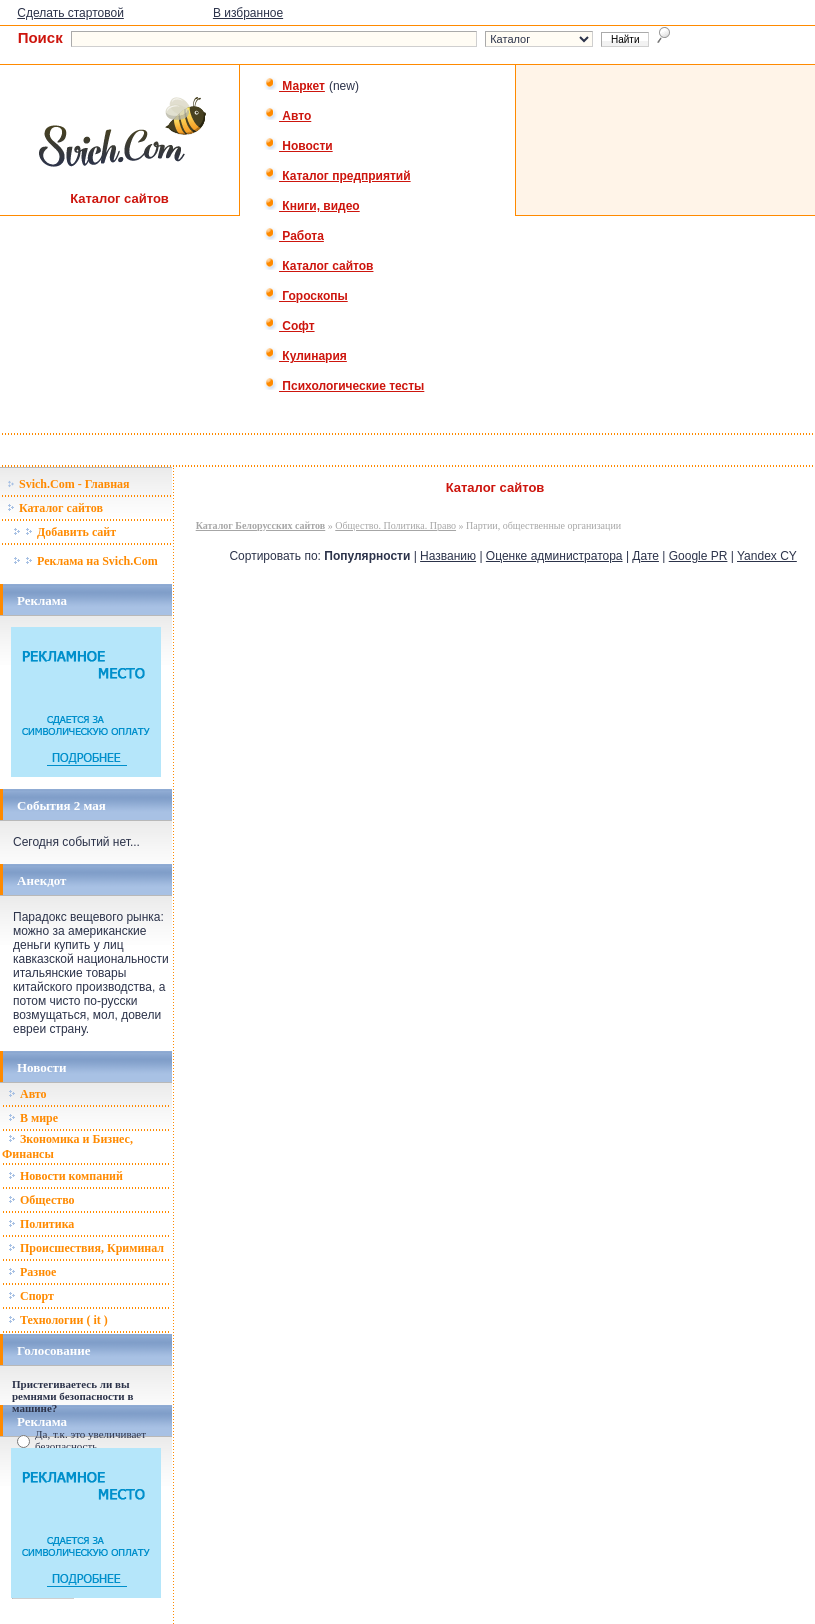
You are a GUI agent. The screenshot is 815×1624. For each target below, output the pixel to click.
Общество (41, 1200)
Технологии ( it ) (58, 1320)
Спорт (31, 1296)
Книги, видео (312, 206)
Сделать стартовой (70, 13)
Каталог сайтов (318, 266)
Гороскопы (306, 296)
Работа (294, 236)
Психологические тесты (344, 386)
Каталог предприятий (337, 176)
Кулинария (305, 356)
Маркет (294, 86)
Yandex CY (767, 556)
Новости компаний (65, 1176)
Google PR (698, 556)
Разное (32, 1272)
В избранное (248, 13)
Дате (645, 556)
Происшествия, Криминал (86, 1248)
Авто (287, 116)
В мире (33, 1118)
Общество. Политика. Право (395, 525)
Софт (289, 326)
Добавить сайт (64, 532)
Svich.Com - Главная (68, 484)
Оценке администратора (554, 556)
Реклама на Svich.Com (85, 561)
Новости (298, 146)
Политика (41, 1224)
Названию (448, 556)
